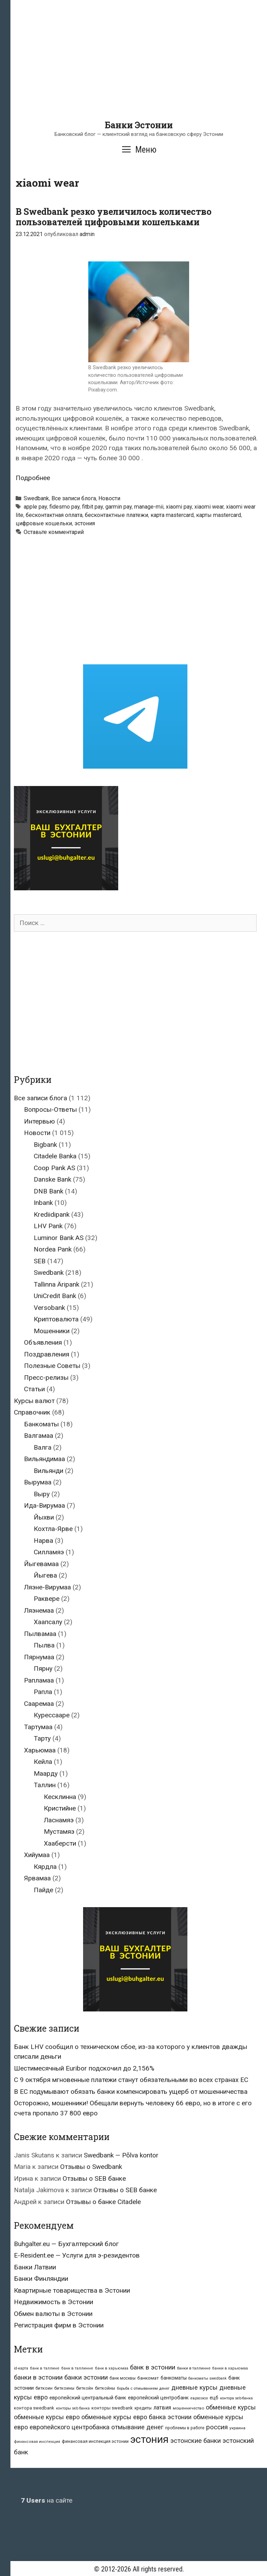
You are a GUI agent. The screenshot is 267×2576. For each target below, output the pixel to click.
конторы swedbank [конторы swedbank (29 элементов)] (112, 2408)
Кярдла (45, 1867)
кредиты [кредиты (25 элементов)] (143, 2408)
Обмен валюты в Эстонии (53, 2314)
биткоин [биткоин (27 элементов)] (43, 2388)
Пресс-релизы (46, 1378)
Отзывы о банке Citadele (103, 2202)
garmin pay (118, 506)
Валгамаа (38, 1436)
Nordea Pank (53, 1249)
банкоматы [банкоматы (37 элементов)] (174, 2378)
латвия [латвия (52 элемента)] (162, 2407)
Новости (109, 498)
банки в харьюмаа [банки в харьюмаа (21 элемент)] (230, 2368)
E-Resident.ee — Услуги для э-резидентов (77, 2255)
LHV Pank (48, 1226)
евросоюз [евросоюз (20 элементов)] (199, 2398)
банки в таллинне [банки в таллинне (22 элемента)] (193, 2368)
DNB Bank (48, 1191)
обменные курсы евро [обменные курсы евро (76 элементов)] (47, 2417)
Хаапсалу (48, 1622)
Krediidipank (52, 1214)
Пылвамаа (40, 1634)
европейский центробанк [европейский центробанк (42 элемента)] (158, 2398)
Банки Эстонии (139, 125)
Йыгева (45, 1575)
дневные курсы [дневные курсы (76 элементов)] (194, 2387)
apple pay (35, 506)
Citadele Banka (55, 1156)
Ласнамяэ (59, 1820)
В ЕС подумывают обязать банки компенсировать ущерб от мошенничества (131, 2092)
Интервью (39, 1121)
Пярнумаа (39, 1657)
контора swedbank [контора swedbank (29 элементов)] (34, 2408)
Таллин (45, 1785)
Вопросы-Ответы (50, 1109)
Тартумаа (38, 1727)
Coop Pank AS (54, 1168)
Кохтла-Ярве (53, 1529)
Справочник (32, 1412)
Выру (42, 1494)
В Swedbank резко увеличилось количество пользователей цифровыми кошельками (113, 217)
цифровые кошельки (44, 523)
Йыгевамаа (41, 1564)
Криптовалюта (56, 1319)
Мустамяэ (59, 1832)
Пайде (43, 1890)
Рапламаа (39, 1680)
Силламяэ (49, 1552)
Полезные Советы (52, 1366)
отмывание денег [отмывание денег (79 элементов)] (137, 2427)
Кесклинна (60, 1797)
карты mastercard (218, 515)
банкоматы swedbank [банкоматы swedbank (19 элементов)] (207, 2378)
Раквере (46, 1599)
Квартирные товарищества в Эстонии (72, 2290)
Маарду (46, 1773)
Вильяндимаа (44, 1459)
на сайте (46, 2500)
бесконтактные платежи (116, 515)
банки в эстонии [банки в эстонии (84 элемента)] (38, 2377)
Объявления (43, 1342)
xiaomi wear (209, 506)
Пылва (44, 1645)
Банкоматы (41, 1424)
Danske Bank (52, 1179)
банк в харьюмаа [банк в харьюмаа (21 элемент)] (111, 2368)
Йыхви (44, 1517)
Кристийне (60, 1808)
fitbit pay (92, 506)
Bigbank (45, 1145)
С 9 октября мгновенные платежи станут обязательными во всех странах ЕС (131, 2080)
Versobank (49, 1308)
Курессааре (52, 1715)
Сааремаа (39, 1704)
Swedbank (36, 498)
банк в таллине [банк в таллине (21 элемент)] (44, 2368)
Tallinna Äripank (56, 1284)
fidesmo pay (64, 506)
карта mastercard (172, 515)
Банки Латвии (35, 2267)
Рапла (43, 1692)
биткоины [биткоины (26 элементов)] (64, 2388)
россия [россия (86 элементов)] (217, 2427)
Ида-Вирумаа (44, 1505)
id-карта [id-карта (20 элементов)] (21, 2368)
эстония (84, 523)
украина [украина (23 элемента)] (237, 2427)
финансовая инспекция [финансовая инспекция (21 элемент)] (37, 2441)
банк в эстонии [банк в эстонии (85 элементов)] (152, 2367)
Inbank (43, 1203)
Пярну (43, 1668)
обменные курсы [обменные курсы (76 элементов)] (231, 2407)
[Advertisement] (139, 71)
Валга (42, 1447)
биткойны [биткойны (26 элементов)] (105, 2388)
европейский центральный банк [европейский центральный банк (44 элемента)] (87, 2398)
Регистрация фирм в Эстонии (59, 2325)
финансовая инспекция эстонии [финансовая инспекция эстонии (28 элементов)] (95, 2441)
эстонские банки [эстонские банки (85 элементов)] (195, 2441)
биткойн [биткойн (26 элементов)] (84, 2388)
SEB (40, 1261)
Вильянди (48, 1471)
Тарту (42, 1738)
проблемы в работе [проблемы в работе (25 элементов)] (184, 2427)
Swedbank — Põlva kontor (121, 2155)
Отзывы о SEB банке (94, 2178)
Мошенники (52, 1331)
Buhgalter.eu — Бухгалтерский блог (66, 2244)
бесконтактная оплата (54, 515)
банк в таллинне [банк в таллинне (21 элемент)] (77, 2368)
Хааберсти (60, 1843)
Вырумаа (37, 1482)
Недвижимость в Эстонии (53, 2302)
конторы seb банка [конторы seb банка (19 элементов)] (73, 2408)
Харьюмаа (40, 1750)
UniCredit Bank (55, 1296)
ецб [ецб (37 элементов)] (214, 2397)
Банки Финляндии (41, 2279)
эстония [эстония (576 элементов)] (149, 2439)
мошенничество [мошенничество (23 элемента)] (188, 2408)
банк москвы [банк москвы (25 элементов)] (123, 2378)
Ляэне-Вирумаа (47, 1587)
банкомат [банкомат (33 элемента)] (148, 2378)
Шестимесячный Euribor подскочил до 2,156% (84, 2068)
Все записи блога (73, 498)
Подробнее (33, 478)
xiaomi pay (179, 506)
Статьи (34, 1389)
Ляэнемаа (39, 1610)
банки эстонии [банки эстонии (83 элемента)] (86, 2377)
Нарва (43, 1541)
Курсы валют (34, 1401)
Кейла (43, 1762)
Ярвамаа (37, 1878)
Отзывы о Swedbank (91, 2167)
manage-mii (148, 506)
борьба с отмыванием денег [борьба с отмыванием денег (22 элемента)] (143, 2388)
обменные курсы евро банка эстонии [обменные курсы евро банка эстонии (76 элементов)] (136, 2417)
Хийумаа (37, 1855)
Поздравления (46, 1354)
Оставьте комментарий (54, 532)
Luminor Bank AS (58, 1238)
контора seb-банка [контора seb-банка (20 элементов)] (236, 2398)
